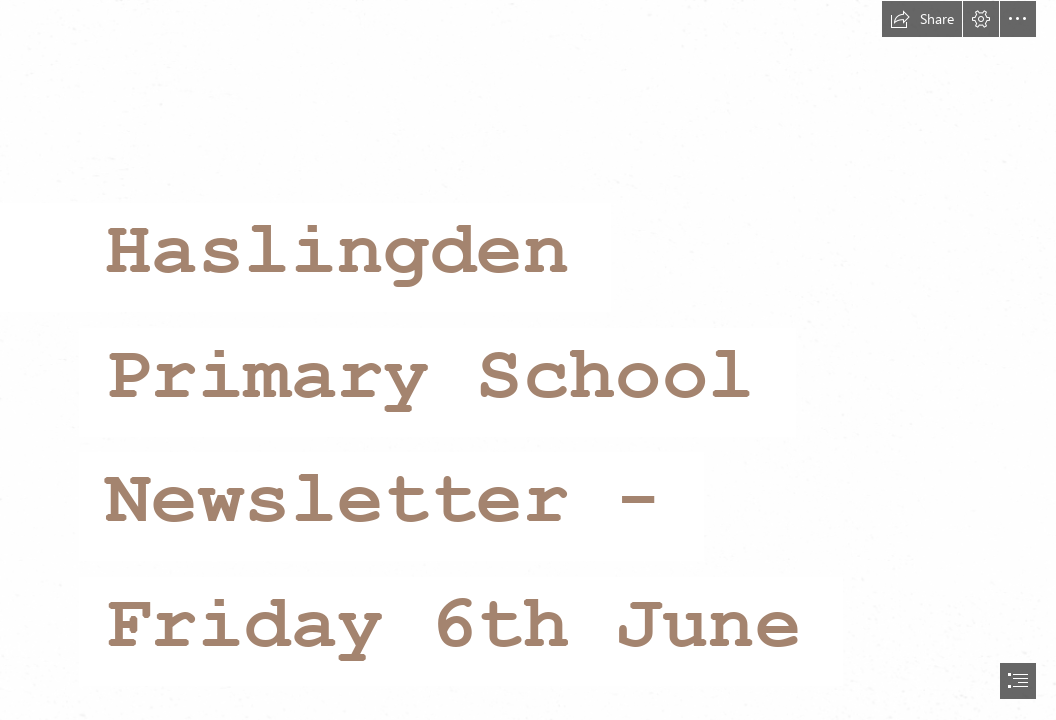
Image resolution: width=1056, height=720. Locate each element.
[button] (922, 19)
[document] (528, 360)
